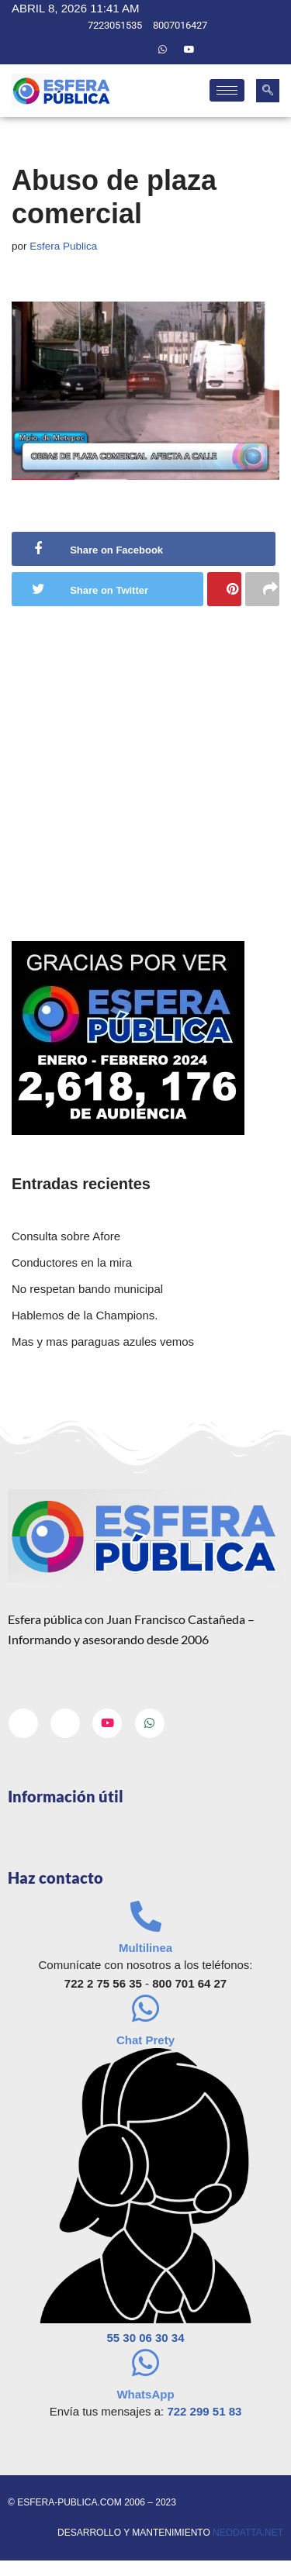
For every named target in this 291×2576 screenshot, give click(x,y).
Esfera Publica (63, 246)
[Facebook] (109, 49)
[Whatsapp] (163, 49)
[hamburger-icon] (227, 90)
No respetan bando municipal (87, 1288)
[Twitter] (135, 49)
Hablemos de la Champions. (85, 1315)
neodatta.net (248, 2532)
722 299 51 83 (204, 2411)
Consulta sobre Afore (66, 1236)
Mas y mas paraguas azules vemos (103, 1341)
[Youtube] (189, 49)
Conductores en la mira (72, 1262)
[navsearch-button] (267, 90)
